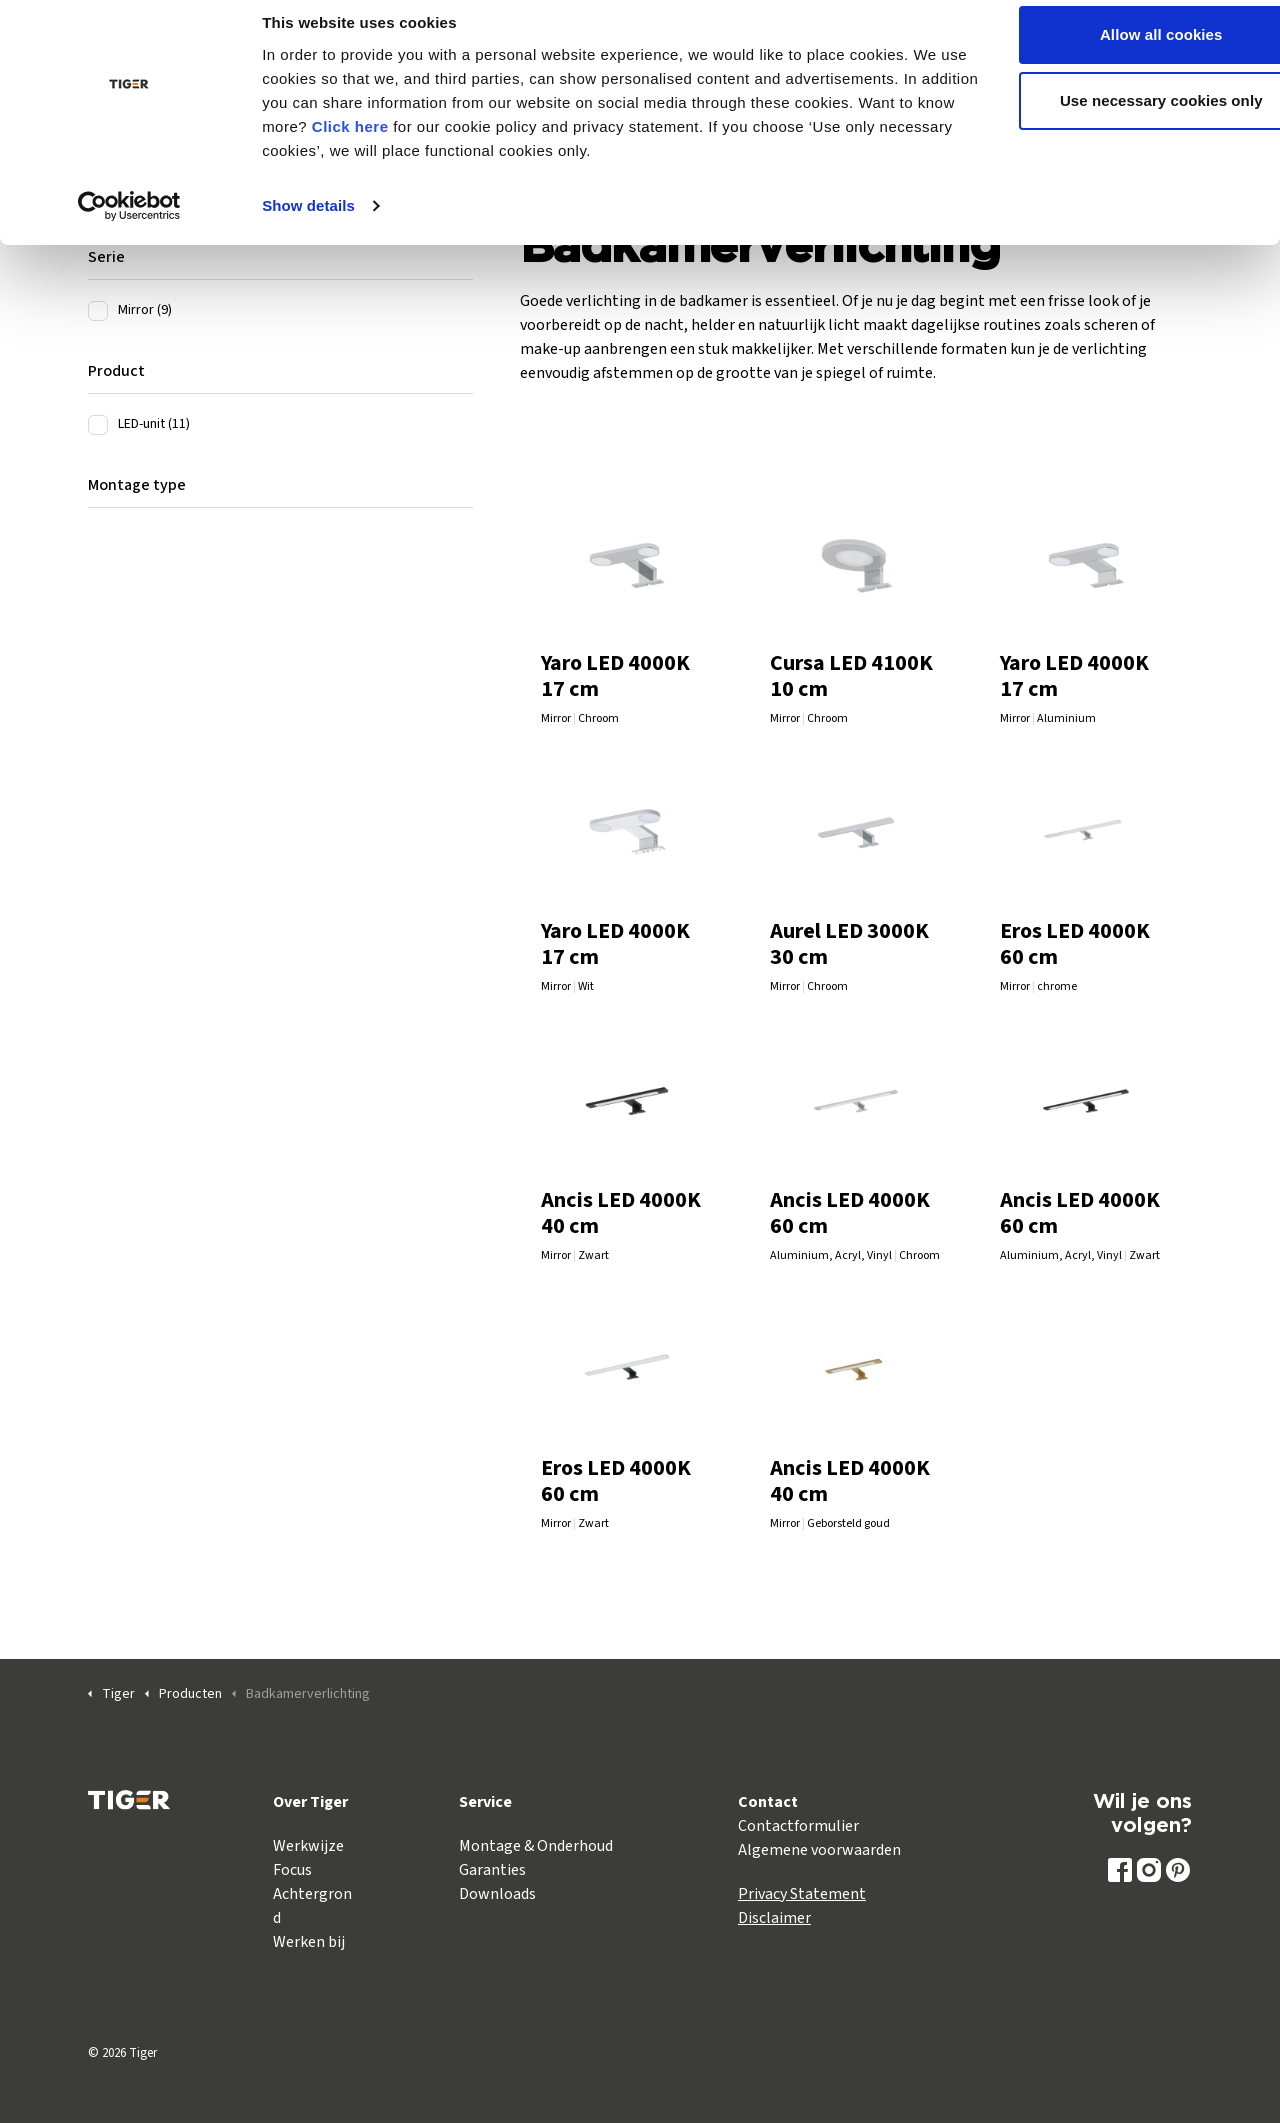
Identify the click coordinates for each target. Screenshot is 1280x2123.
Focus (292, 1870)
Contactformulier (798, 1826)
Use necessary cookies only (1113, 118)
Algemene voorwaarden (819, 1850)
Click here (451, 144)
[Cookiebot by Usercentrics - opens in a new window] (129, 224)
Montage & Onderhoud (536, 1846)
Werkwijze (308, 1846)
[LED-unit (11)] (98, 425)
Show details (308, 223)
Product (116, 371)
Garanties (492, 1870)
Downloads (497, 1894)
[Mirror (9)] (98, 311)
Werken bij (309, 1942)
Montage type (137, 485)
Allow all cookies (1113, 52)
